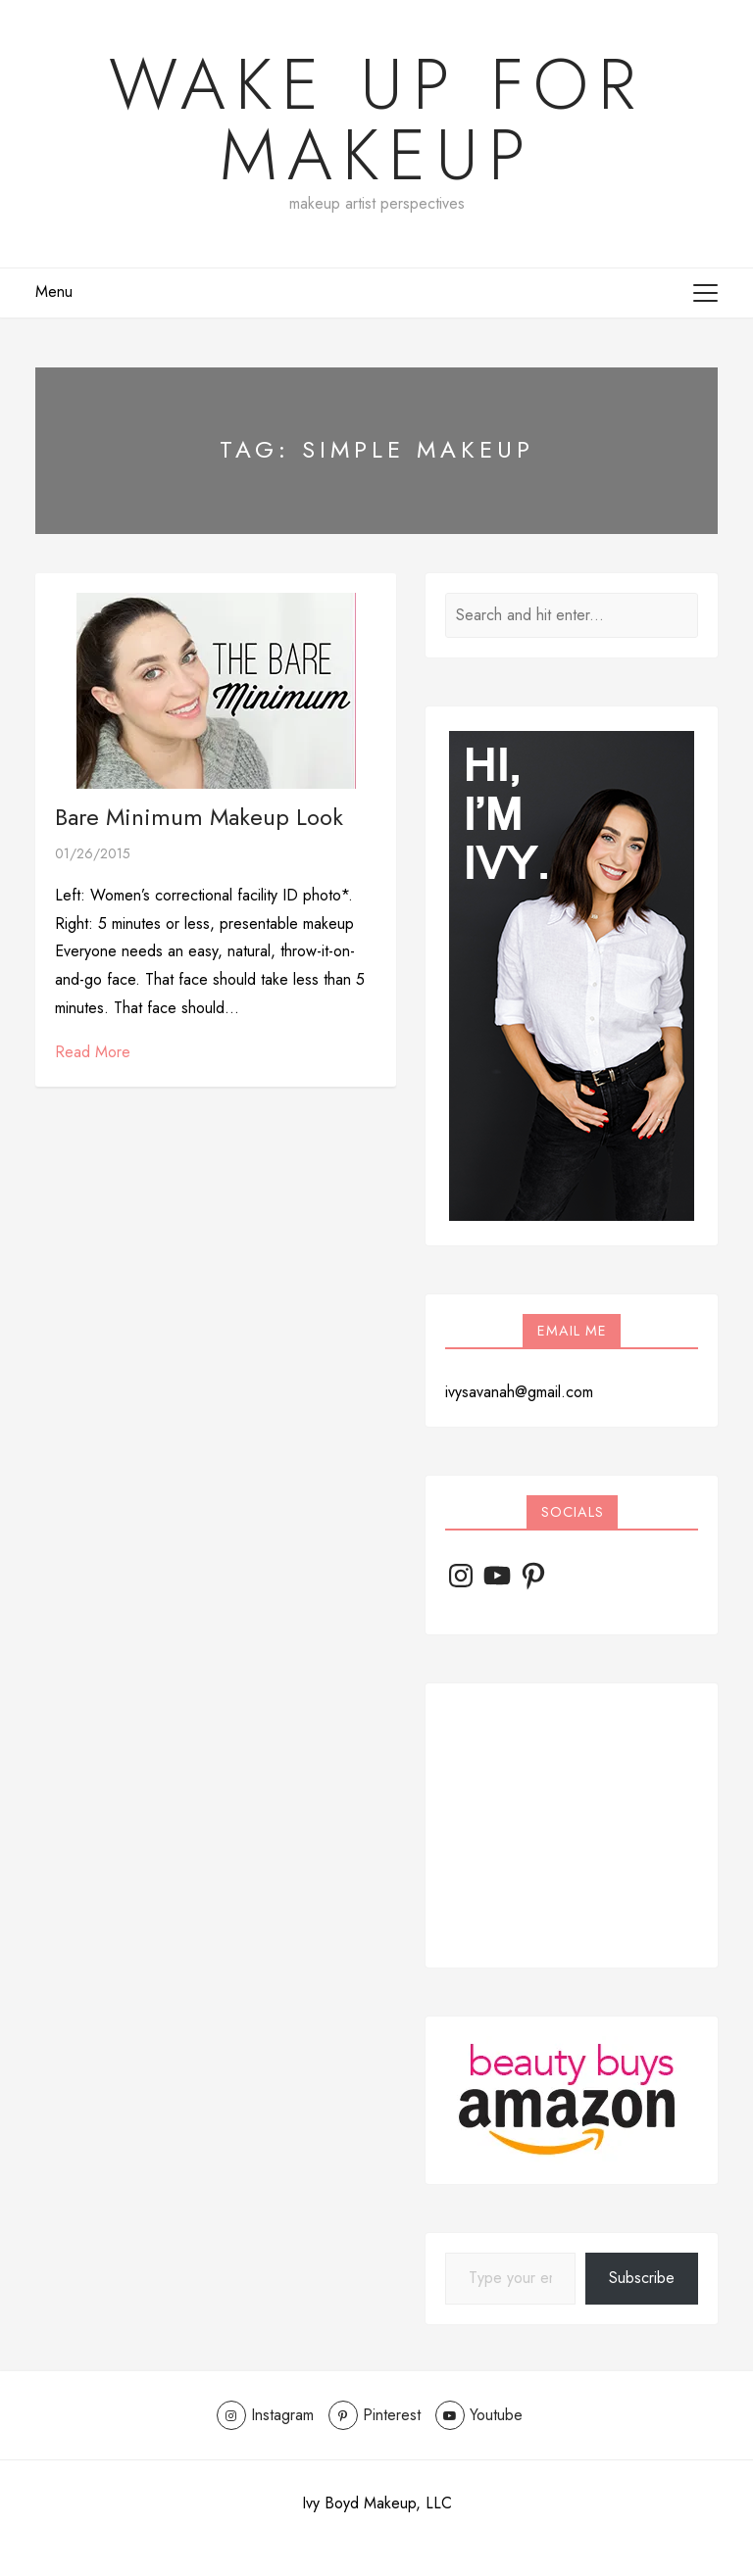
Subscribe (642, 2277)
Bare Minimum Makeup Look (199, 817)
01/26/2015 (92, 853)
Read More (92, 1052)
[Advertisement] (571, 1825)
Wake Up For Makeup (377, 119)
